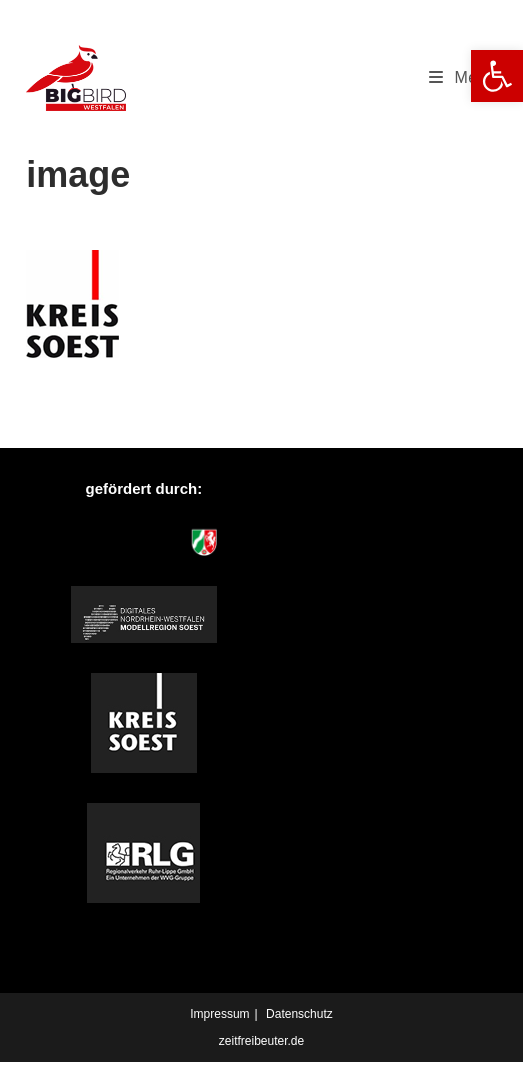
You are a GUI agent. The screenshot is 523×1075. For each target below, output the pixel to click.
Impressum (219, 1014)
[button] (497, 76)
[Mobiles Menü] (463, 77)
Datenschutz (299, 1014)
